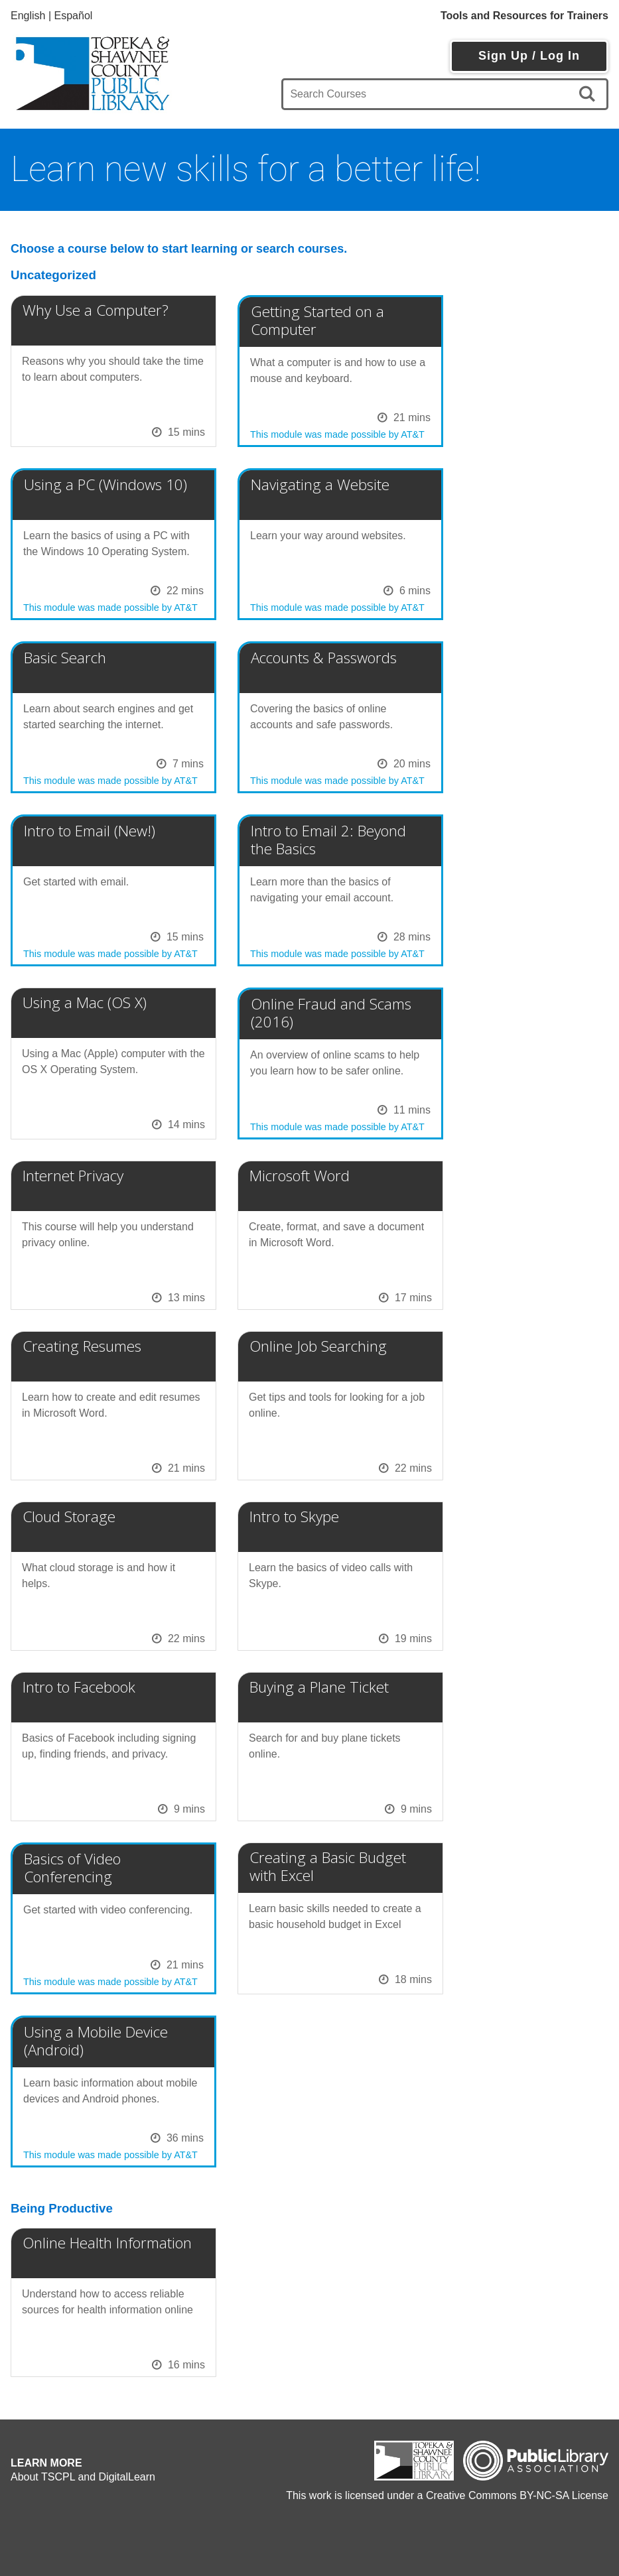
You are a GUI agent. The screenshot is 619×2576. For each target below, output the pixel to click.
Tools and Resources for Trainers (524, 15)
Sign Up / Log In (529, 55)
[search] (589, 94)
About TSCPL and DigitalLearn (83, 2476)
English (28, 15)
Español (73, 15)
